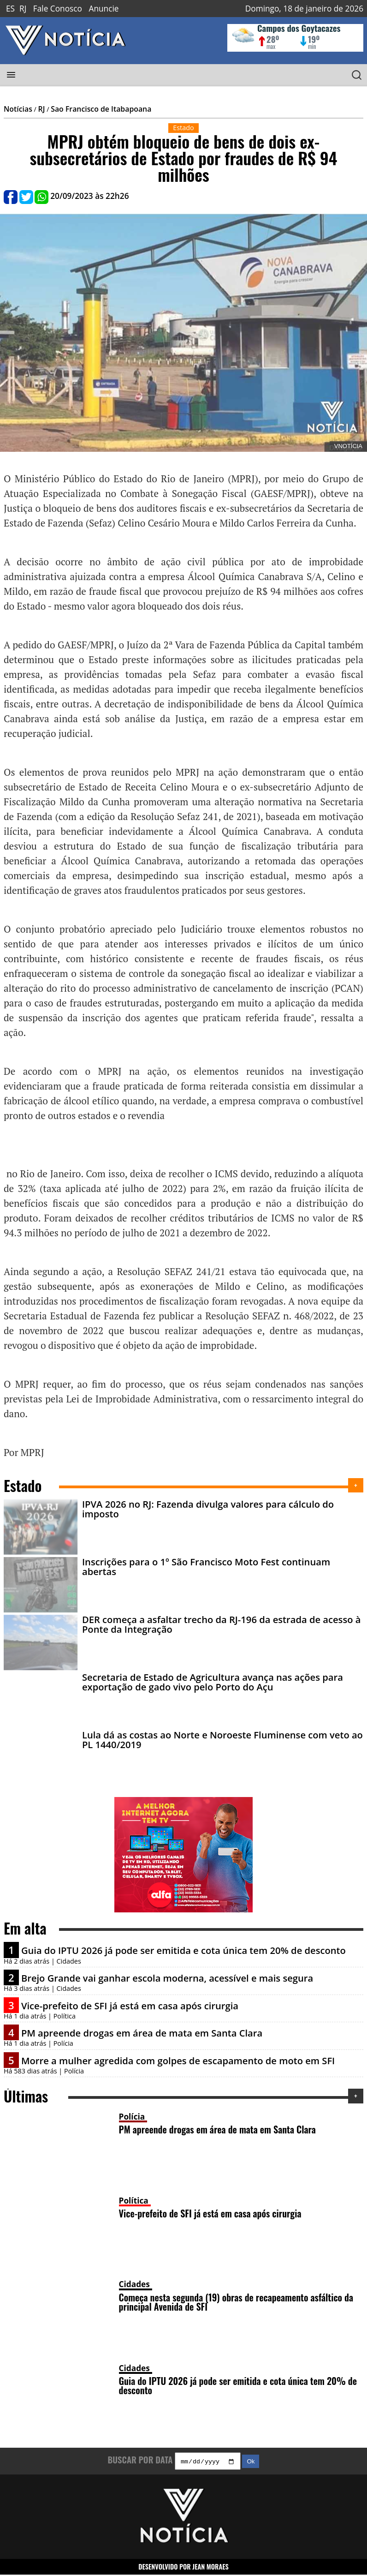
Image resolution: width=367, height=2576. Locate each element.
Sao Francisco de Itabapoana (101, 109)
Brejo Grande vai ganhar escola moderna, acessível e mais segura (167, 1977)
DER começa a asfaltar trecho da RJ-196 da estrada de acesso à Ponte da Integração (221, 1624)
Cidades (134, 2284)
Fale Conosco (57, 8)
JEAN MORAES (210, 2567)
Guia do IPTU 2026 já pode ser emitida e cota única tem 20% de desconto (183, 1950)
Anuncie (103, 8)
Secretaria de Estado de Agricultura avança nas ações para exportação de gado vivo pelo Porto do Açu (212, 1682)
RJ (22, 8)
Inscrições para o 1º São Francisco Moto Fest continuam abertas (206, 1566)
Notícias (18, 109)
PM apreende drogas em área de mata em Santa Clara (141, 2032)
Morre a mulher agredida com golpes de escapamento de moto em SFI (178, 2060)
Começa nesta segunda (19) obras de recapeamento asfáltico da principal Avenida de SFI (236, 2301)
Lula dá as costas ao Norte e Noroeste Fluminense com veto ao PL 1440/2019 (222, 1739)
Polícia (132, 2116)
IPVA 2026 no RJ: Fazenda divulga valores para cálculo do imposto (208, 1509)
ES (10, 8)
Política (133, 2200)
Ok (251, 2462)
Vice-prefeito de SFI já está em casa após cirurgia (129, 2005)
